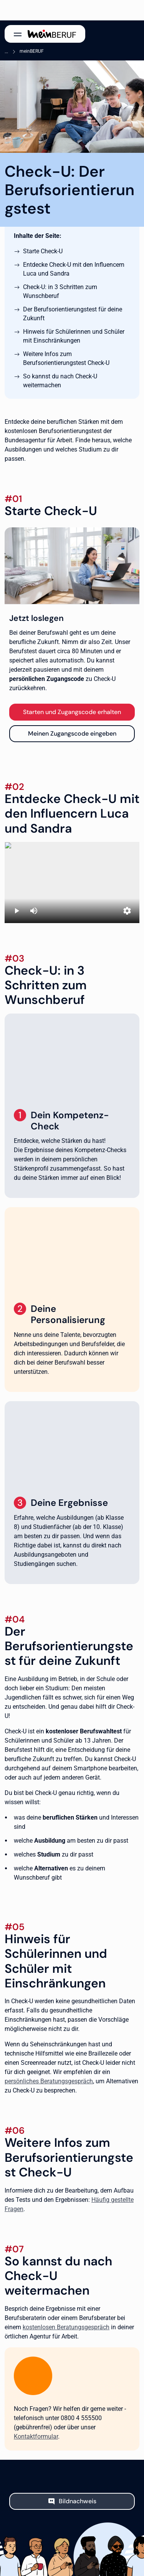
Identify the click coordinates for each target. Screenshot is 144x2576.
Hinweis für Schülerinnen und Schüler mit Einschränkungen (73, 336)
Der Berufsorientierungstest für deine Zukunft (72, 314)
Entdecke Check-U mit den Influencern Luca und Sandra (73, 269)
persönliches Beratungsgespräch (49, 2081)
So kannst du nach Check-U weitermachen (60, 381)
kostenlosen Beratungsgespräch (66, 2327)
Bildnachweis (77, 2501)
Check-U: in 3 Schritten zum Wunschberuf (60, 291)
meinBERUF (32, 51)
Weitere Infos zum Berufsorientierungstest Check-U (66, 358)
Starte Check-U (43, 251)
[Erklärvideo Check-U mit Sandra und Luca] (72, 882)
